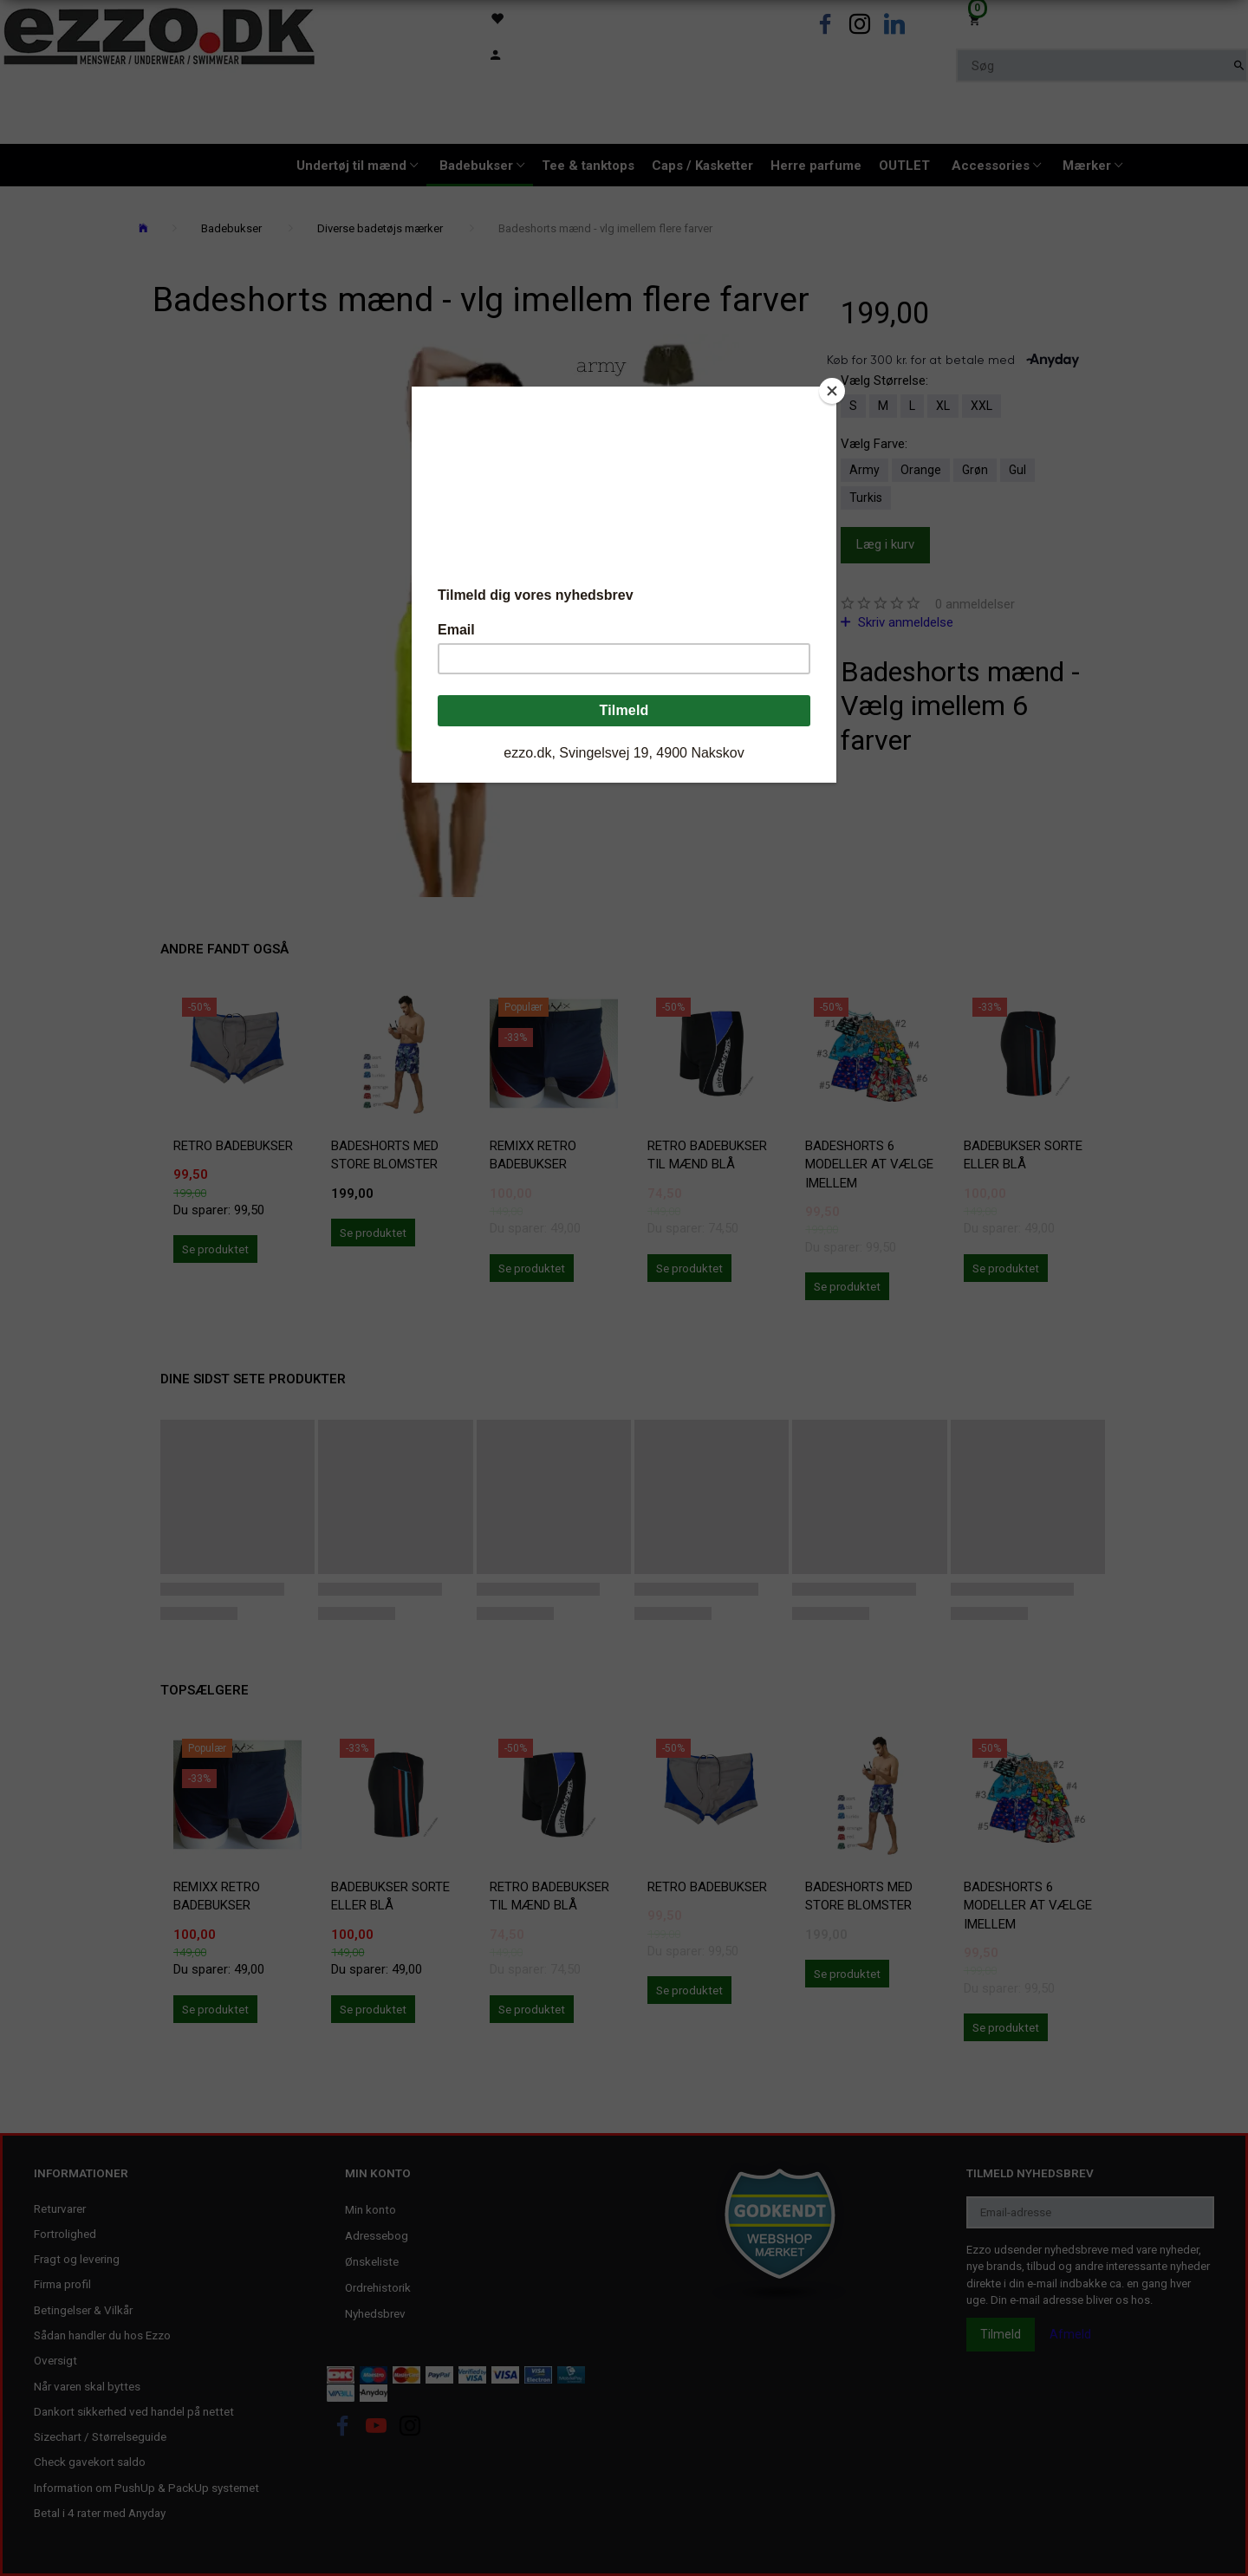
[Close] (832, 391)
